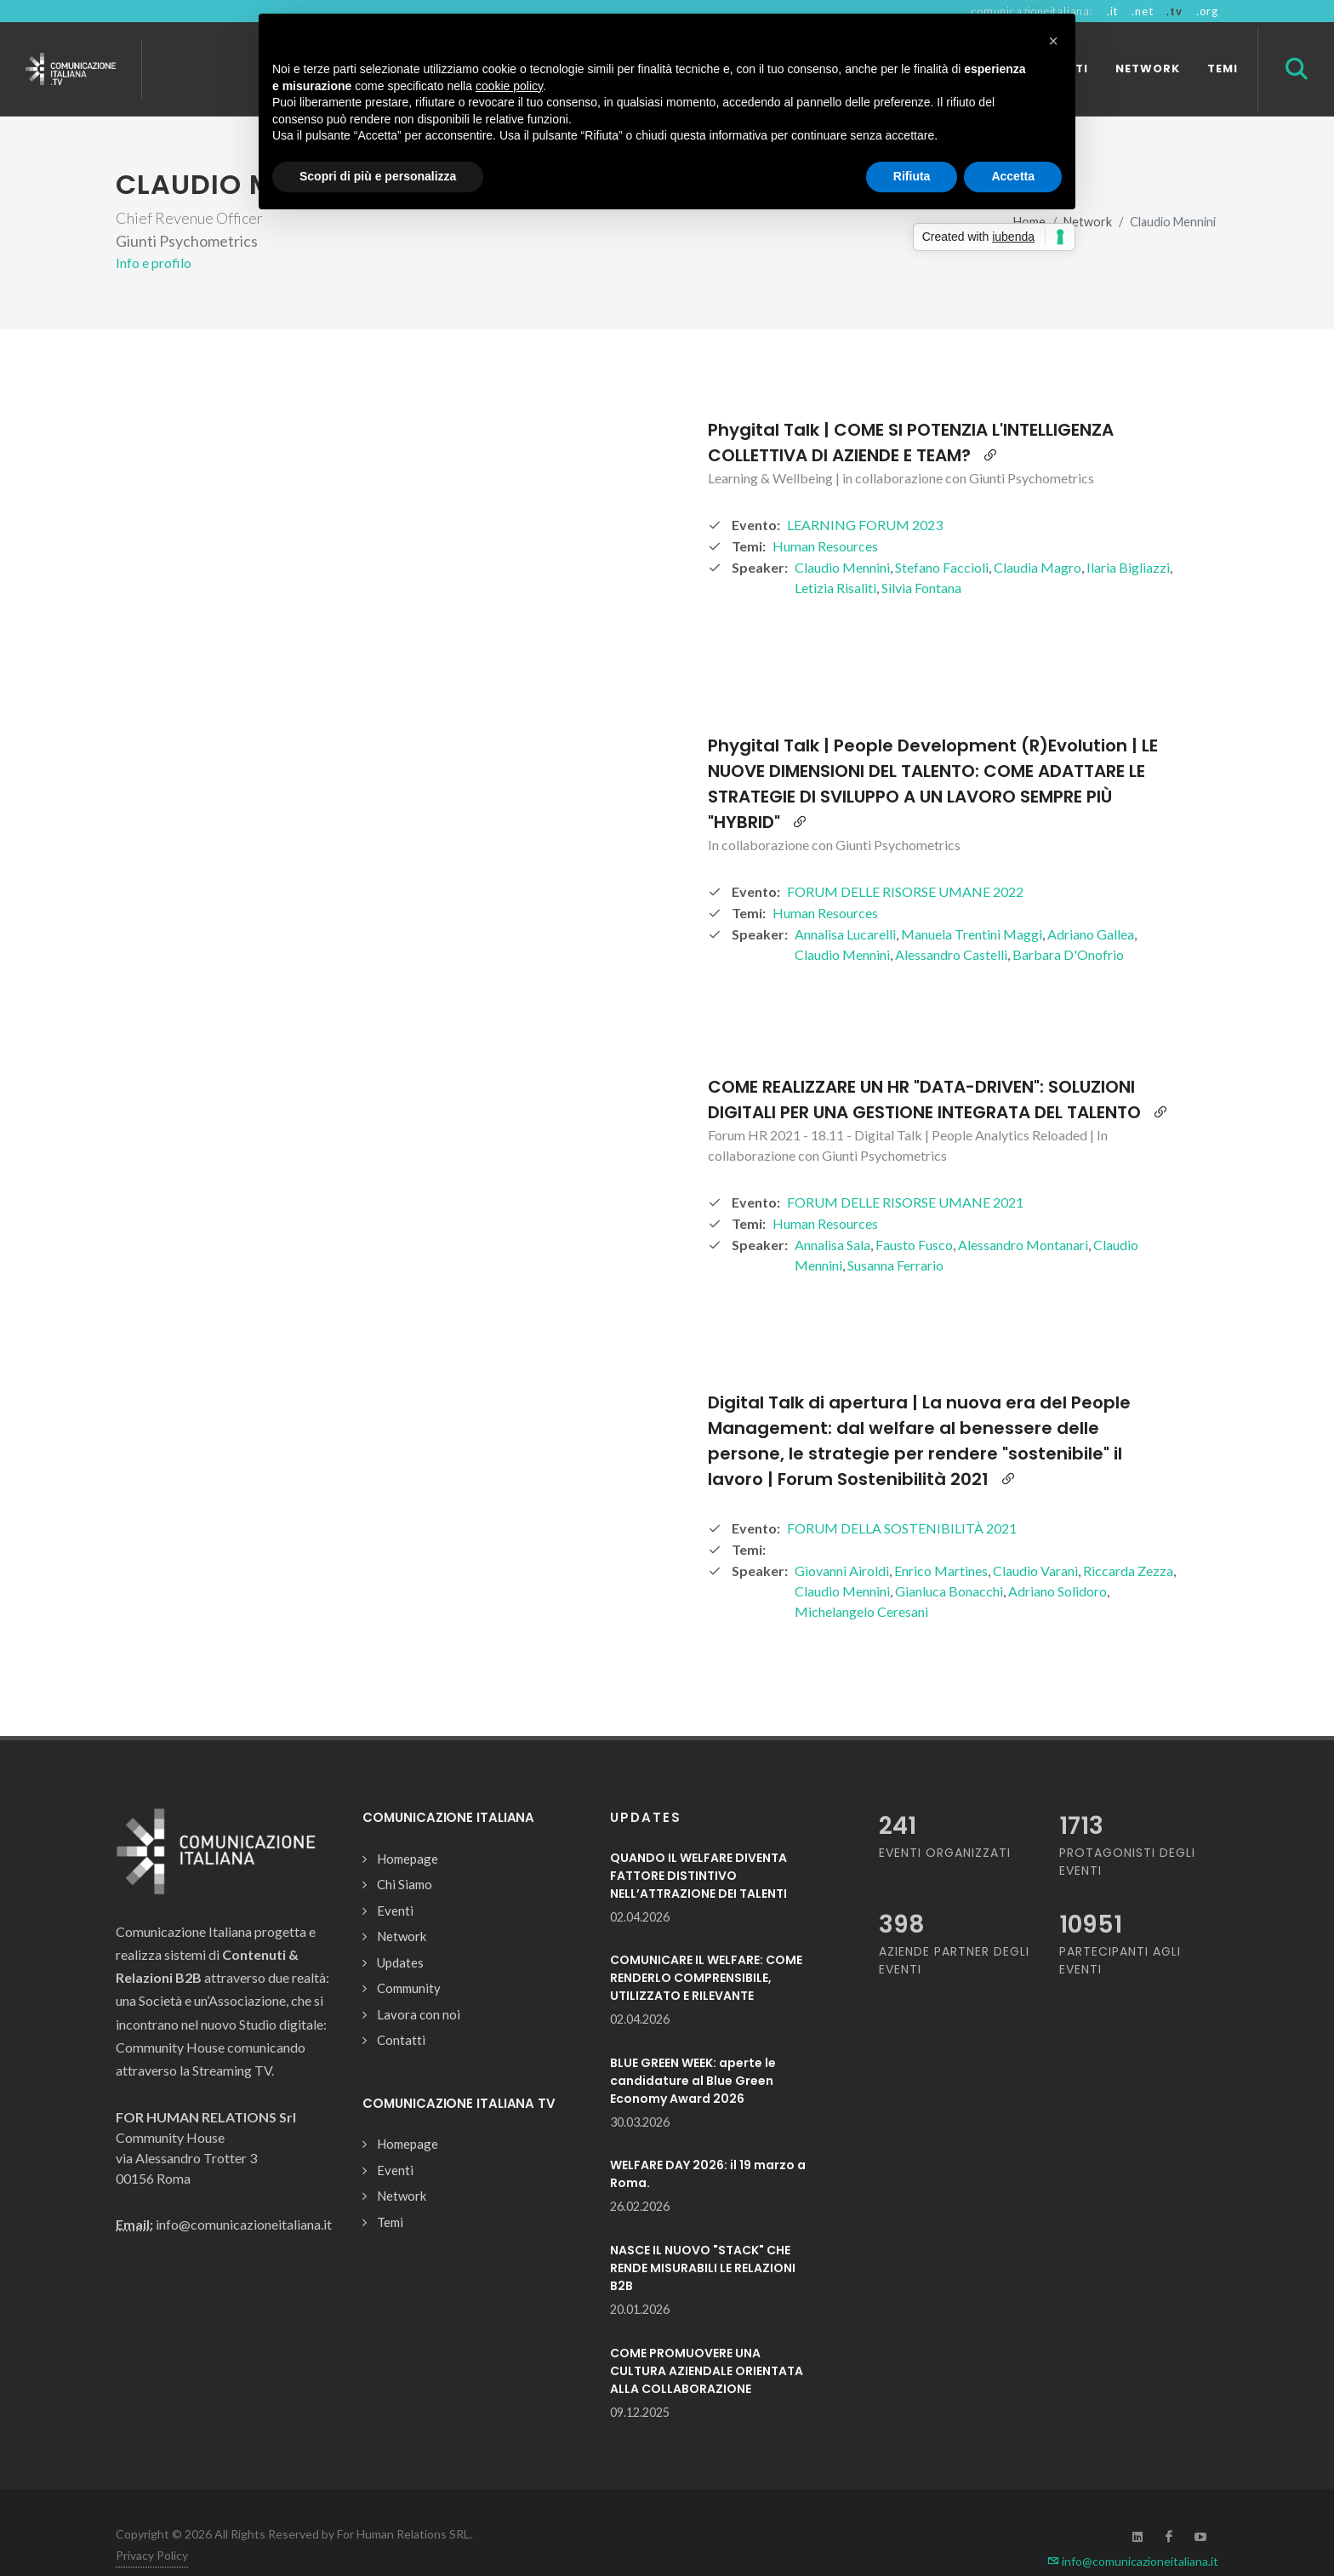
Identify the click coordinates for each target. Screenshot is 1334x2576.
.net (1142, 11)
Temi (390, 2192)
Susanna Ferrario (895, 1235)
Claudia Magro (1037, 537)
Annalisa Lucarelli (845, 904)
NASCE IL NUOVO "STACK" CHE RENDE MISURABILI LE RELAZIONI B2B (702, 2238)
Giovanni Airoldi (842, 1541)
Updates (400, 1932)
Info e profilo (153, 233)
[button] (1053, 40)
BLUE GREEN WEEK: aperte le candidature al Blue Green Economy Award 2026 (693, 2051)
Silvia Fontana (921, 558)
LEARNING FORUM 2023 (865, 495)
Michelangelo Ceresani (861, 1582)
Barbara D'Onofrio (1068, 925)
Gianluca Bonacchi (949, 1561)
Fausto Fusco (914, 1215)
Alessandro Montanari (1023, 1215)
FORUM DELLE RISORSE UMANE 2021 (905, 1172)
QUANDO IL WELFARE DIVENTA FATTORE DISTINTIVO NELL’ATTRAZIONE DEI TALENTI (698, 1845)
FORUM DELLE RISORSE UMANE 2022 (905, 862)
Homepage (407, 1828)
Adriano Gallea (1090, 904)
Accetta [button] (1013, 176)
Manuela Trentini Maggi (971, 904)
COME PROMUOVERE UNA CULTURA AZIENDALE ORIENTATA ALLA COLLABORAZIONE (706, 2341)
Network (401, 1906)
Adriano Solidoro (1057, 1561)
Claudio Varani (1035, 1541)
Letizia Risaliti (835, 558)
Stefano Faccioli (942, 537)
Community (409, 1958)
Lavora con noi (418, 1984)
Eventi (395, 1880)
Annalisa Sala (832, 1215)
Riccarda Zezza (1128, 1541)
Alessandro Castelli (951, 925)
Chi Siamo (404, 1854)
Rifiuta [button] (912, 176)
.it (1112, 11)
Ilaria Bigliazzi (1128, 537)
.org (1207, 11)
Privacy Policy (152, 2525)
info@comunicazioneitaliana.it (1132, 2531)
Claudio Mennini (842, 537)
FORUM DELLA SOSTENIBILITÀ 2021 (902, 1498)
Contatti (401, 2010)
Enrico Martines (941, 1541)
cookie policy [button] (509, 86)
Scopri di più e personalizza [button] (377, 176)
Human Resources (825, 516)
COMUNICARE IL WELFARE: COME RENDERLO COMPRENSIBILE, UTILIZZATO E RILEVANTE (706, 1948)
